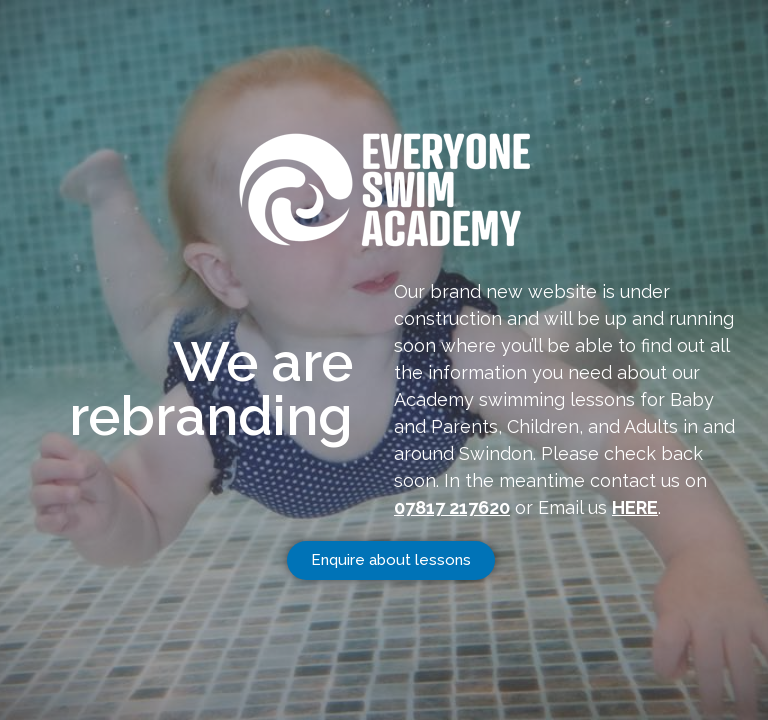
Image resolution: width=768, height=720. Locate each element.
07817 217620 (452, 507)
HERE (635, 507)
